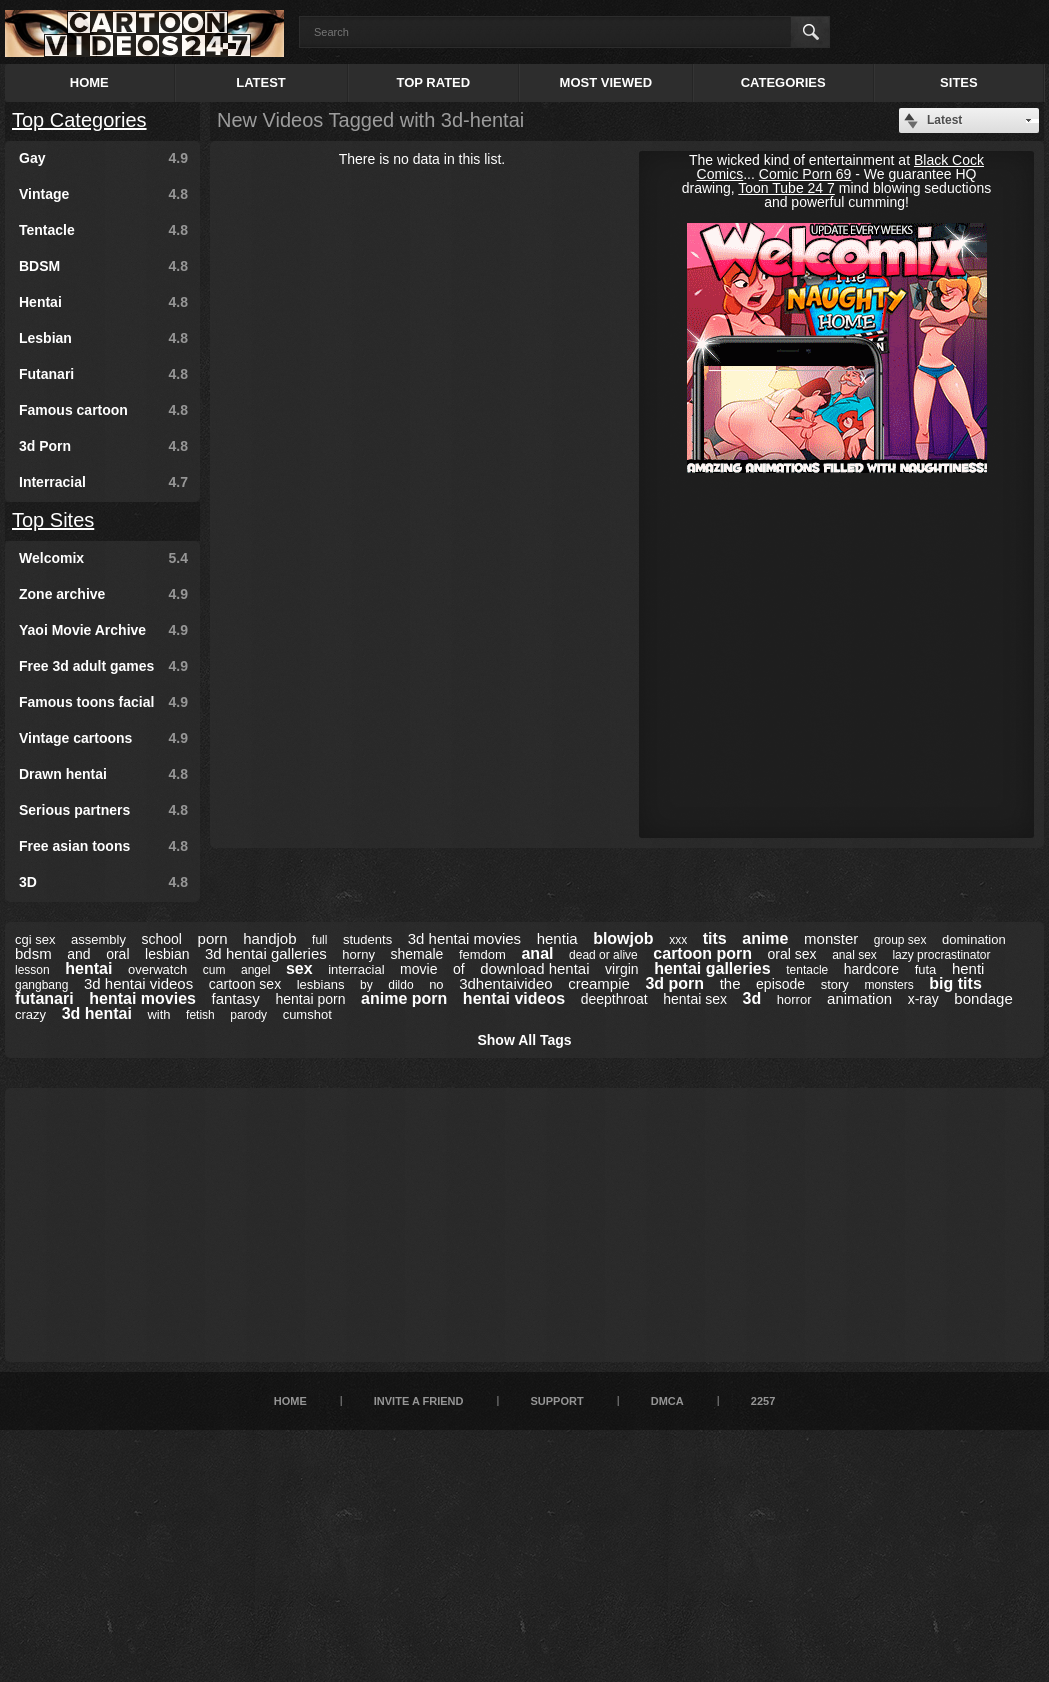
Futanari (103, 374)
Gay (103, 158)
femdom (482, 954)
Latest (261, 82)
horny (358, 954)
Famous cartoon (103, 410)
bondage (983, 998)
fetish (200, 1015)
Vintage (103, 194)
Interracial (103, 482)
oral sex (792, 954)
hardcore (871, 969)
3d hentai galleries (266, 953)
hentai (88, 968)
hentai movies (142, 998)
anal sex (854, 955)
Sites (959, 82)
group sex (900, 940)
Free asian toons (103, 846)
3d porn (674, 983)
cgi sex (35, 939)
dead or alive (603, 955)
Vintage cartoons (103, 738)
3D (103, 882)
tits (715, 938)
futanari (44, 998)
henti (968, 968)
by (366, 985)
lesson (32, 970)
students (367, 939)
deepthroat (614, 999)
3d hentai (97, 1013)
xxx (678, 940)
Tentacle (103, 230)
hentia (557, 938)
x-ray (923, 999)
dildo (400, 985)
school (162, 939)
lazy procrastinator (941, 955)
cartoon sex (245, 984)
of (459, 969)
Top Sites (53, 520)
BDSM (103, 266)
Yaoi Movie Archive (103, 630)
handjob (269, 938)
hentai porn (310, 999)
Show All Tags (524, 1040)
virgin (621, 969)
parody (248, 1015)
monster (831, 938)
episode (780, 984)
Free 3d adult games (103, 666)
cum (214, 970)
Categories (783, 82)
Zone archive (103, 594)
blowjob (623, 938)
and (78, 954)
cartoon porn (702, 953)
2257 (763, 1401)
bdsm (33, 953)
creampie (599, 983)
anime (765, 938)
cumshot (307, 1014)
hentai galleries (712, 968)
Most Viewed (606, 82)
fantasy (236, 998)
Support (556, 1401)
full (319, 940)
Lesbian (103, 338)
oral (117, 954)
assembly (98, 939)
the (730, 983)
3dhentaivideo (505, 983)
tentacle (807, 970)
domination (974, 939)
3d (752, 998)
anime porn (404, 998)
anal (537, 953)
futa (926, 969)
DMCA (667, 1401)
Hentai (103, 302)
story (835, 984)
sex (299, 968)
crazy (30, 1014)
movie (418, 969)
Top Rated (433, 82)
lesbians (321, 984)
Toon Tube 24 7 (786, 188)
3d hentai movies (464, 938)
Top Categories (79, 120)
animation (859, 998)
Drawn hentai (103, 774)
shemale (416, 954)
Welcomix (103, 558)
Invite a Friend (419, 1401)
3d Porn (103, 446)
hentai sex (695, 999)
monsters (888, 985)
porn (213, 938)
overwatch (157, 969)
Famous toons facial (103, 702)
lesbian (167, 954)
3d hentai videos (138, 983)
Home (89, 82)
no (436, 984)
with (158, 1014)
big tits (955, 983)
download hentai (534, 968)
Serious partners (103, 810)
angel (255, 970)
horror (794, 999)
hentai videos (514, 998)
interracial (356, 969)
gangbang (41, 985)
